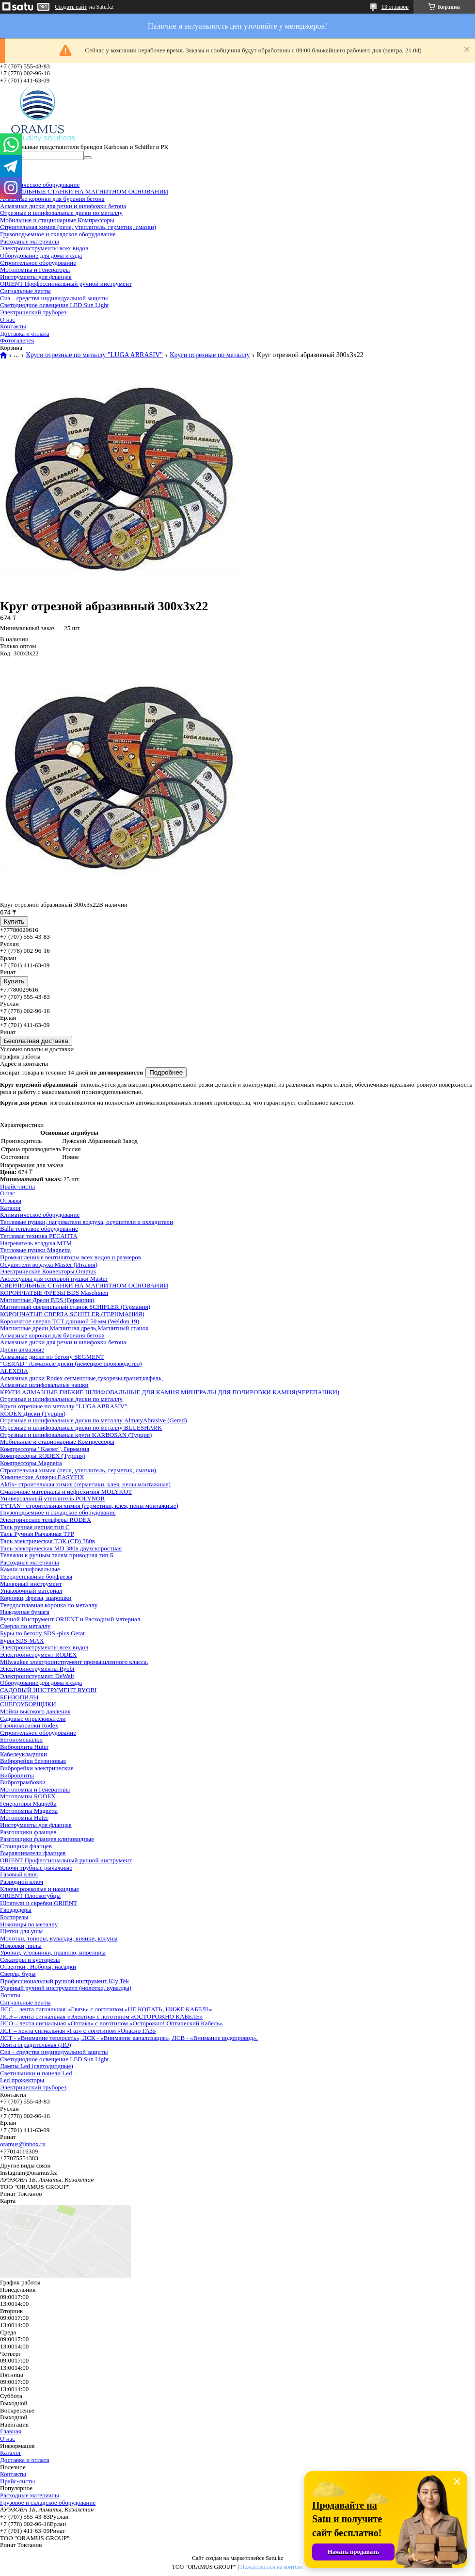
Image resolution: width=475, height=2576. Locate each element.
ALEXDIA (14, 1370)
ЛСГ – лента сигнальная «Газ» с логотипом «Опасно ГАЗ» (78, 2030)
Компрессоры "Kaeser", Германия (44, 1448)
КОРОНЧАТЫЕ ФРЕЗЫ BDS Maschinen (54, 1292)
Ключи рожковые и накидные (39, 1888)
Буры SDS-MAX (22, 1640)
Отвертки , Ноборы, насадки (38, 1966)
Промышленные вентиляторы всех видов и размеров (70, 1257)
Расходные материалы (29, 241)
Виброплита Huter (24, 1746)
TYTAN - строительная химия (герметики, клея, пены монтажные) (89, 1505)
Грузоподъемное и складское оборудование (58, 234)
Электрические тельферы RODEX (45, 1519)
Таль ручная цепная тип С (35, 1527)
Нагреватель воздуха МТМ (36, 1243)
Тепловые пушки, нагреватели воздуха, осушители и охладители (86, 1221)
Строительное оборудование (38, 262)
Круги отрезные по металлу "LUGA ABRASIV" (94, 355)
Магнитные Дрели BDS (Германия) (47, 1300)
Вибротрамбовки (23, 1782)
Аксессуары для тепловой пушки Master (54, 1278)
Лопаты (10, 1995)
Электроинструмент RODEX (38, 1654)
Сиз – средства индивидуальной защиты (54, 298)
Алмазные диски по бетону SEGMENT (52, 1356)
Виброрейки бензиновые (33, 1760)
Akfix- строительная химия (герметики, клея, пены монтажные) (85, 1484)
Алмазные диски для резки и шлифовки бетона (63, 206)
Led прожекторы (22, 2080)
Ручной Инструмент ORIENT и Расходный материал (70, 1619)
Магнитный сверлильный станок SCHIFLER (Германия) (75, 1306)
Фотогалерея (17, 340)
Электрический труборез (33, 312)
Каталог (10, 1207)
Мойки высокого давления (35, 1711)
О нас (7, 319)
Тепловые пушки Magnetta (35, 1250)
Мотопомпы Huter (24, 1817)
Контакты (13, 326)
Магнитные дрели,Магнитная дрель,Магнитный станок (74, 1328)
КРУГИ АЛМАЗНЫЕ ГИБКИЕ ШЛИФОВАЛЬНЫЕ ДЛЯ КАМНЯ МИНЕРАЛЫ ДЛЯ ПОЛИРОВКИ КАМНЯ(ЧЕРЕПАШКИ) (169, 1392)
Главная (10, 2431)
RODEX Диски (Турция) (32, 1413)
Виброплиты (17, 1775)
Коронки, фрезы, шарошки (36, 1597)
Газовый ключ (19, 1874)
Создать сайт (71, 6)
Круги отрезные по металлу (210, 355)
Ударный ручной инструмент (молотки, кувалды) (65, 1987)
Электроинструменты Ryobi (37, 1668)
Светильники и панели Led (36, 2073)
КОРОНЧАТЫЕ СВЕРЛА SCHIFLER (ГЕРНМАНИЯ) (72, 1314)
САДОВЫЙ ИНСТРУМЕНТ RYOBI (48, 1690)
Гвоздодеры (16, 1909)
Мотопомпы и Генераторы (35, 269)
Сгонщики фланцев (26, 1846)
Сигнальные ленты (25, 290)
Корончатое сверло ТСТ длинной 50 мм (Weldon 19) (69, 1321)
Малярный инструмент (31, 1583)
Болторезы (14, 1917)
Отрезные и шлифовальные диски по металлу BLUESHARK (81, 1427)
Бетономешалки (21, 1739)
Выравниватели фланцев (32, 1853)
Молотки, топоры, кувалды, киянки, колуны (59, 1938)
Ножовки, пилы (21, 1945)
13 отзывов (395, 6)
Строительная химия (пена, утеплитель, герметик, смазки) (78, 226)
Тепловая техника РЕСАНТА (39, 1235)
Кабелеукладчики (23, 1754)
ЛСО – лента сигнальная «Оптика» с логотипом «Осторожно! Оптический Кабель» (111, 2023)
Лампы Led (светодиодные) (36, 2066)
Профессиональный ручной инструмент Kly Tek (64, 1981)
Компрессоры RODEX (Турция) (42, 1455)
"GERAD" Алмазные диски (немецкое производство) (71, 1363)
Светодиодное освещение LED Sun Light (54, 305)
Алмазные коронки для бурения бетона (52, 198)
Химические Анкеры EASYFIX (42, 1477)
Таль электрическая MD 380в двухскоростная (61, 1548)
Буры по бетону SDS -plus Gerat (42, 1633)
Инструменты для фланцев (36, 276)
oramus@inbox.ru (23, 2144)
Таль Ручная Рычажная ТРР (37, 1533)
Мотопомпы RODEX (28, 1796)
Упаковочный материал (31, 1590)
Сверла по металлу (25, 1626)
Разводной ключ (21, 1881)
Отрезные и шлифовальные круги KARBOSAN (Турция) (76, 1434)
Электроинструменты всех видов (44, 248)
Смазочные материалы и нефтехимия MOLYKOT (66, 1491)
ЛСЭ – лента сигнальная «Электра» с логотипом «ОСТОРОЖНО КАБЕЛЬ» (101, 2016)
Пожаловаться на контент (271, 2566)
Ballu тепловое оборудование (39, 1228)
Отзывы (10, 1200)
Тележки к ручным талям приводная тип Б (56, 1555)
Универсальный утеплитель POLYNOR (52, 1498)
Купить (14, 921)
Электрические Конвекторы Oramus (48, 1271)
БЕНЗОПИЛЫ (19, 1697)
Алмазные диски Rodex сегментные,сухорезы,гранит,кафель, (81, 1378)
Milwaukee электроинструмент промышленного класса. (74, 1661)
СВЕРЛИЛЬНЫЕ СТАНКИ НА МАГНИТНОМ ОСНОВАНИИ (84, 191)
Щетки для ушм (21, 1931)
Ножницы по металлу (29, 1924)
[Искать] (88, 157)
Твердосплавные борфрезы (36, 1576)
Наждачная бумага (24, 1611)
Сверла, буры (17, 1973)
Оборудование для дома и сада (41, 255)
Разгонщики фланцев (28, 1832)
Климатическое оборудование (39, 184)
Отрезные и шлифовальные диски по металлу (61, 212)
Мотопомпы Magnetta (29, 1810)
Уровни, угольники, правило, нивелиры (53, 1952)
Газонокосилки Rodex (29, 1725)
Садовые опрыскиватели (32, 1718)
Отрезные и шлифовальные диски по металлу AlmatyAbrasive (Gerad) (93, 1420)
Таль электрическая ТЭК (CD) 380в (47, 1541)
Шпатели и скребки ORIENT (38, 1903)
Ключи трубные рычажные (36, 1867)
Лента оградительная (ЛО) (35, 2044)
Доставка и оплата (24, 333)
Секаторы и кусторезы (30, 1959)
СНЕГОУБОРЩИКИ (28, 1704)
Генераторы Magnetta (28, 1803)
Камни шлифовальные (30, 1569)
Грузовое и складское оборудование (47, 2502)
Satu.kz (274, 2558)
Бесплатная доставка (36, 1040)
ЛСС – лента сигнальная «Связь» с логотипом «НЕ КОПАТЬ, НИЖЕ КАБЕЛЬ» (106, 2009)
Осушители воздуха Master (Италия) (48, 1264)
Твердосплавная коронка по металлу (48, 1605)
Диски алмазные (22, 1349)
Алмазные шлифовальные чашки (44, 1384)
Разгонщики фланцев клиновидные (47, 1838)
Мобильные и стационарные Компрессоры (57, 220)
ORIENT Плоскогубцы (30, 1895)
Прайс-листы (17, 1186)
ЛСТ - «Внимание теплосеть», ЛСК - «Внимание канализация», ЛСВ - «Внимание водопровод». (129, 2037)
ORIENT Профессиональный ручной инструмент (66, 283)
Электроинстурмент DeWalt (37, 1675)
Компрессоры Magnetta (31, 1463)
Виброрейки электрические (36, 1768)
